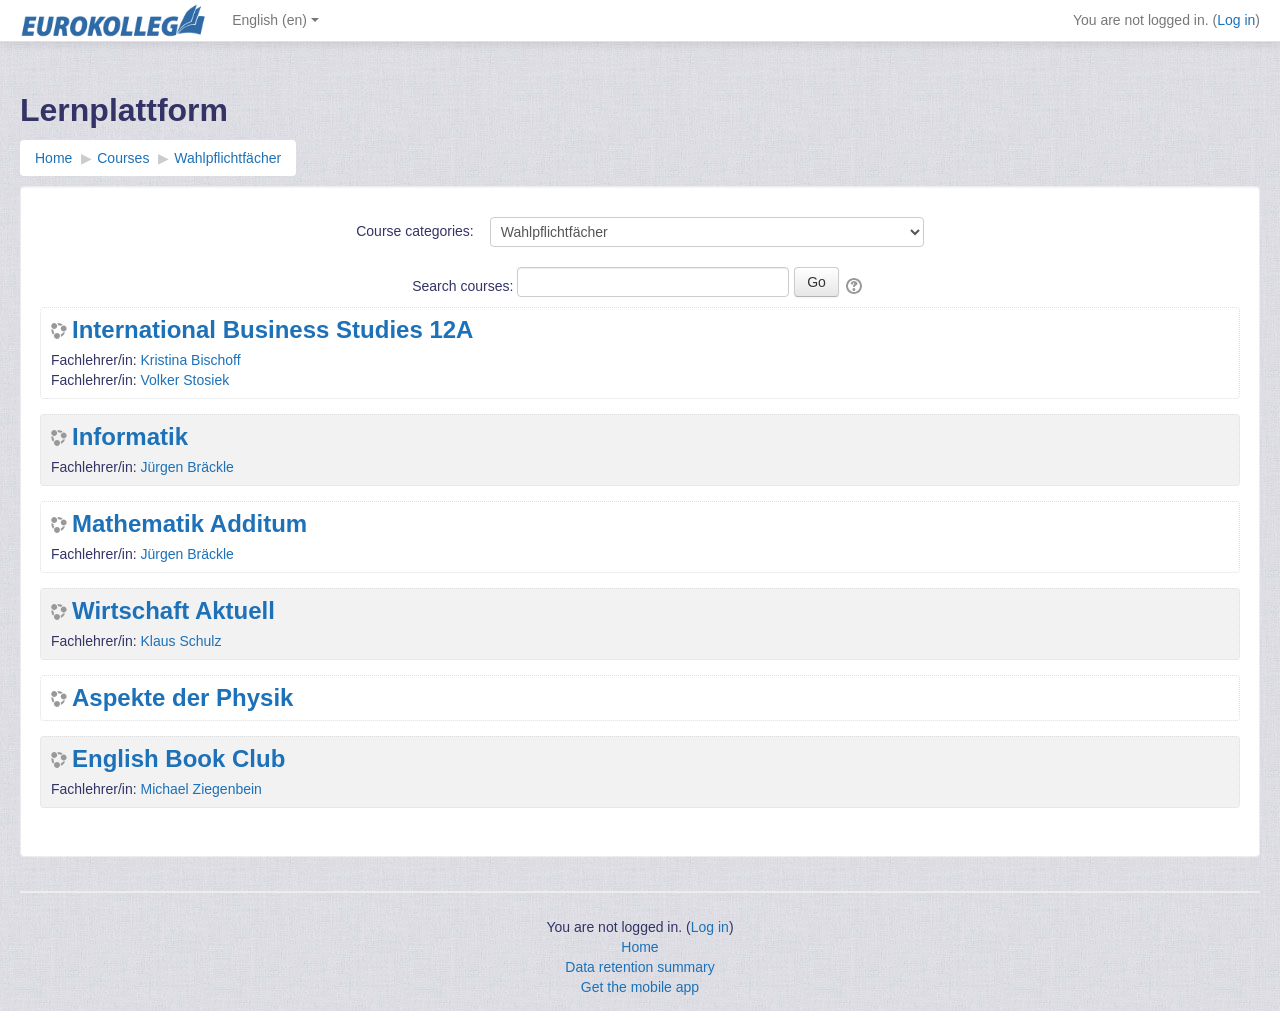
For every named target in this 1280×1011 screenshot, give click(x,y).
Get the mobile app (640, 987)
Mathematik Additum (189, 524)
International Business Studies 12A (272, 330)
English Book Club (178, 759)
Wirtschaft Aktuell (173, 611)
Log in (1236, 20)
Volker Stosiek (184, 380)
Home (639, 947)
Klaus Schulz (180, 641)
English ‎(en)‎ (275, 20)
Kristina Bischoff (190, 360)
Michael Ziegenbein (200, 789)
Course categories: (415, 231)
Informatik (130, 437)
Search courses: (464, 286)
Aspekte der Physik (182, 698)
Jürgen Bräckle (186, 467)
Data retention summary (639, 967)
